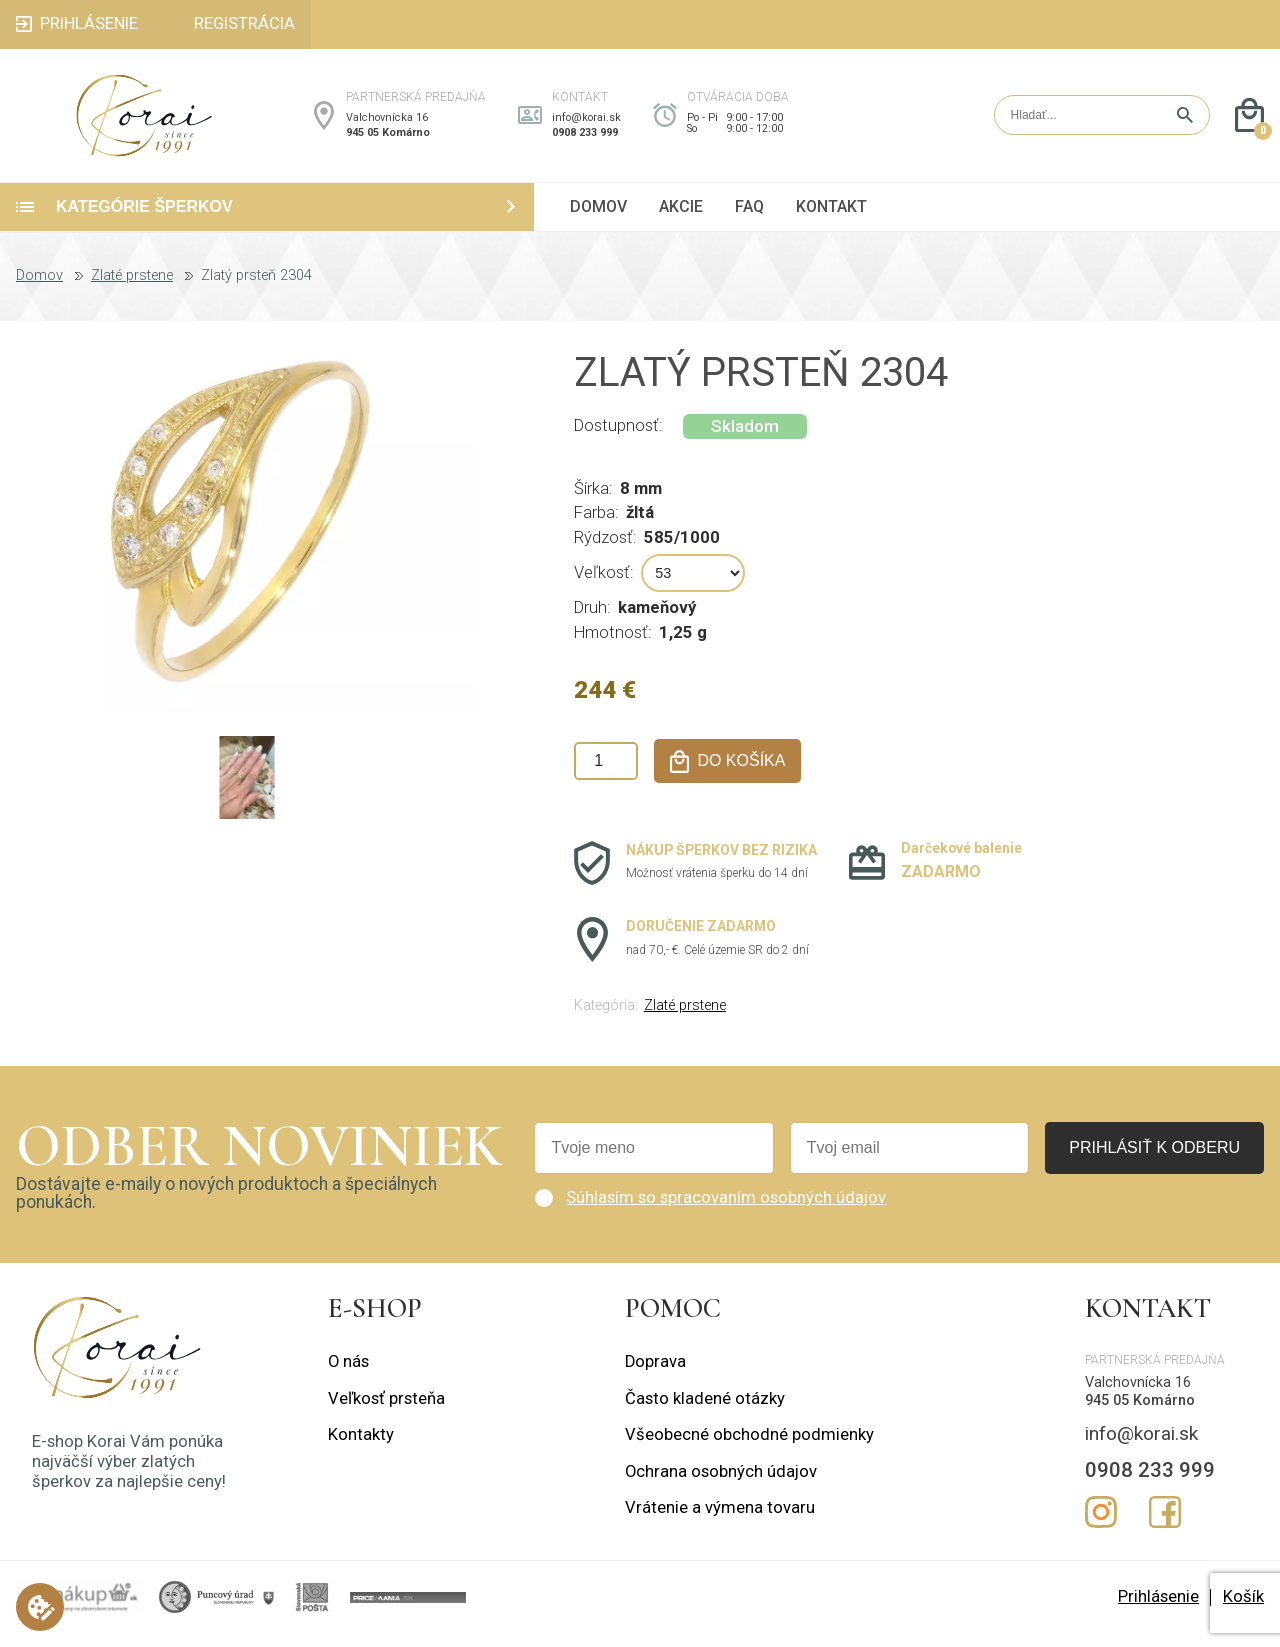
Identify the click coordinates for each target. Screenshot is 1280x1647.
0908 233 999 (585, 139)
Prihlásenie (1158, 1610)
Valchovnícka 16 (387, 124)
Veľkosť (602, 586)
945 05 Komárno (388, 139)
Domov (39, 290)
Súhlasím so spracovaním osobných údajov (726, 1211)
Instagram (1101, 1526)
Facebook (1165, 1526)
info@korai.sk (586, 124)
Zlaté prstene (132, 290)
